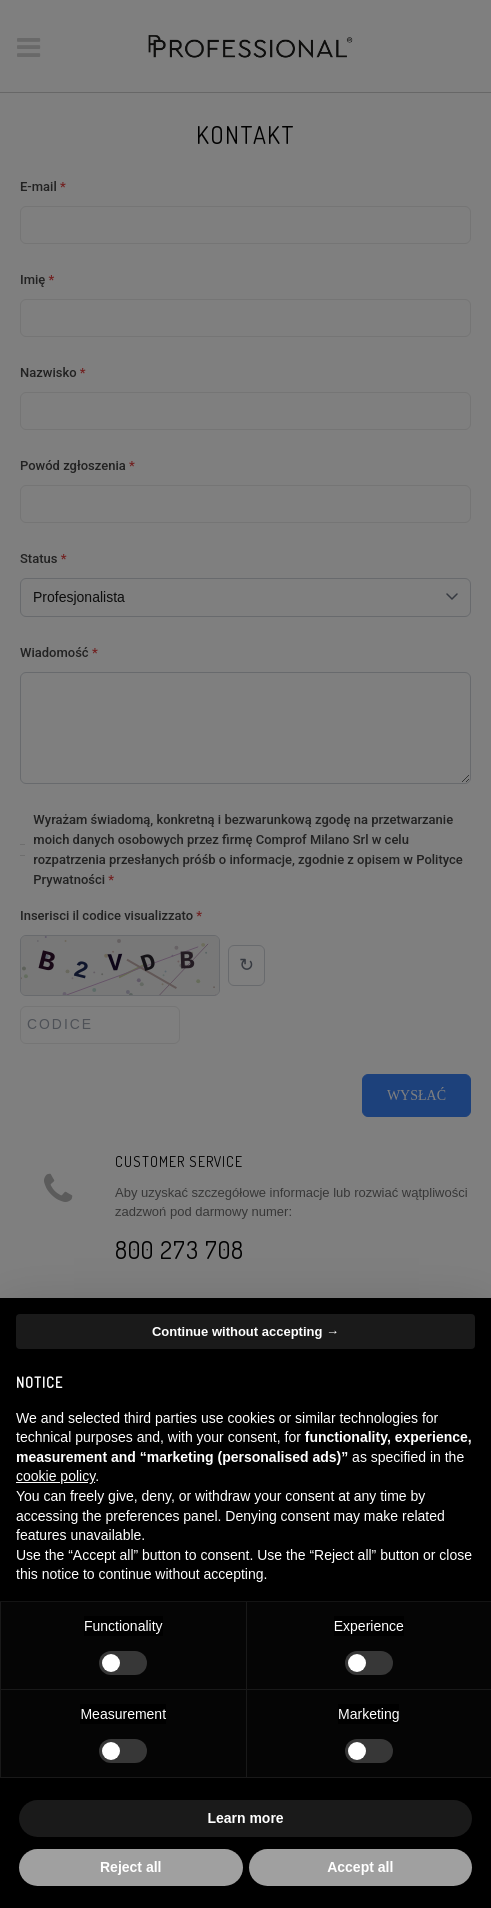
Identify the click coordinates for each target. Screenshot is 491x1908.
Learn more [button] (245, 1818)
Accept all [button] (360, 1867)
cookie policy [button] (55, 1476)
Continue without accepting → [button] (245, 1331)
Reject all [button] (130, 1867)
